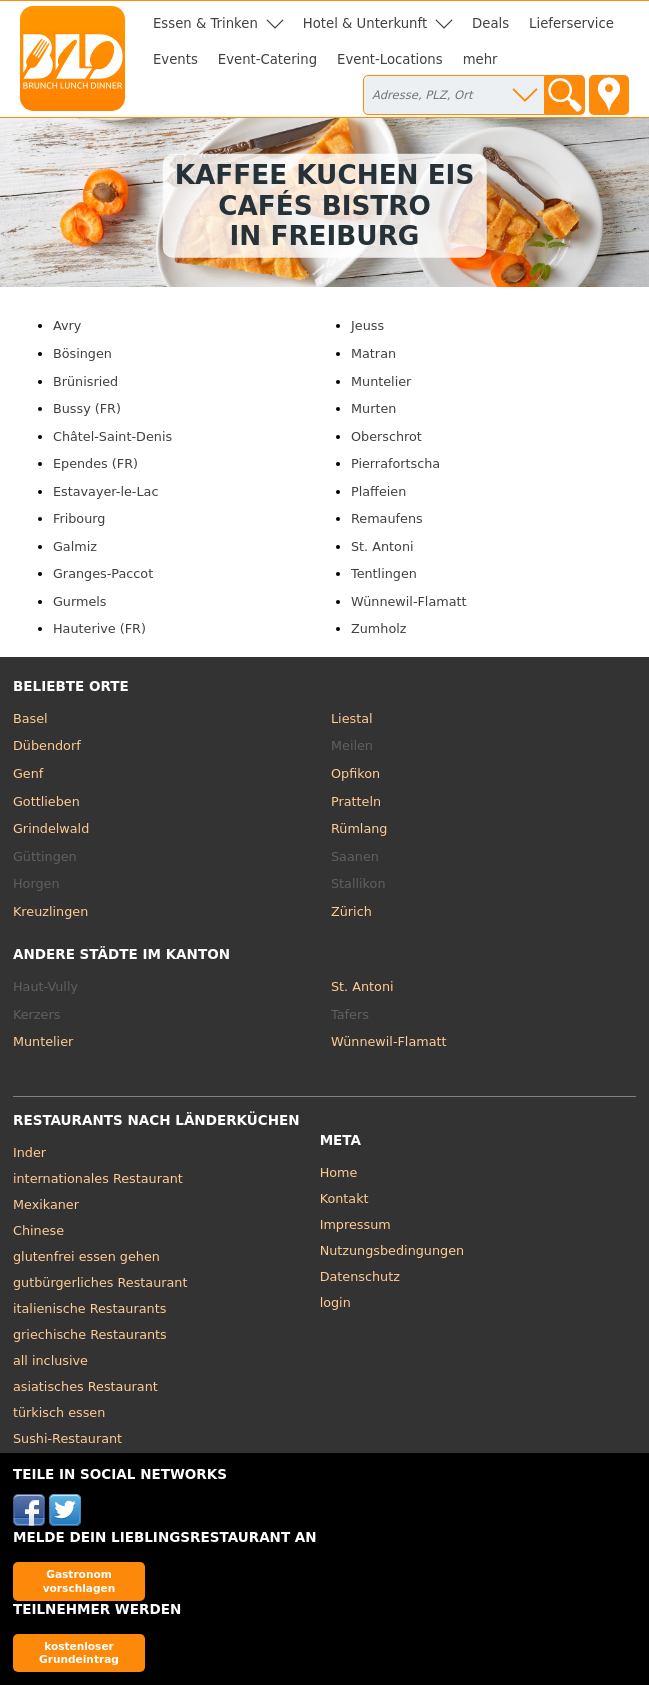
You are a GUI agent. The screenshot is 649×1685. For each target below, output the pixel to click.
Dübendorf (47, 745)
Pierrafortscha (395, 463)
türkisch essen (59, 1412)
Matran (373, 353)
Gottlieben (46, 801)
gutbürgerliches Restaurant (100, 1282)
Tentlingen (384, 573)
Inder (29, 1152)
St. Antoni (382, 546)
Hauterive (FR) (99, 628)
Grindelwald (51, 828)
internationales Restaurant (98, 1178)
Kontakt (344, 1198)
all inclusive (50, 1360)
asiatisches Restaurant (85, 1386)
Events (175, 59)
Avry (67, 325)
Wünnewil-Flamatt (409, 601)
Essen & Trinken (205, 23)
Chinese (38, 1230)
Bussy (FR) (87, 408)
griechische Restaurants (90, 1334)
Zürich (351, 911)
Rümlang (359, 828)
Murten (373, 408)
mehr (480, 59)
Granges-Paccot (103, 573)
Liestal (352, 718)
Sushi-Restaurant (67, 1438)
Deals (490, 23)
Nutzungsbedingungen (392, 1250)
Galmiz (75, 546)
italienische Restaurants (89, 1308)
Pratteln (356, 801)
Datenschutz (360, 1276)
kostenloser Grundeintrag (79, 1652)
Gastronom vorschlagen (79, 1580)
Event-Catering (267, 59)
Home (339, 1172)
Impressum (355, 1224)
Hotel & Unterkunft (365, 23)
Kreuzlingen (50, 911)
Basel (30, 718)
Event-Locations (390, 59)
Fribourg (79, 518)
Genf (28, 773)
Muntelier (381, 381)
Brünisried (85, 381)
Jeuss (367, 325)
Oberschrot (386, 436)
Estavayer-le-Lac (105, 491)
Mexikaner (46, 1204)
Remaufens (387, 518)
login (335, 1302)
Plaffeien (378, 491)
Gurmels (80, 601)
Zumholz (379, 628)
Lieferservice (571, 23)
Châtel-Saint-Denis (112, 436)
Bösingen (82, 353)
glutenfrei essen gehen (86, 1256)
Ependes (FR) (95, 463)
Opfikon (355, 773)
